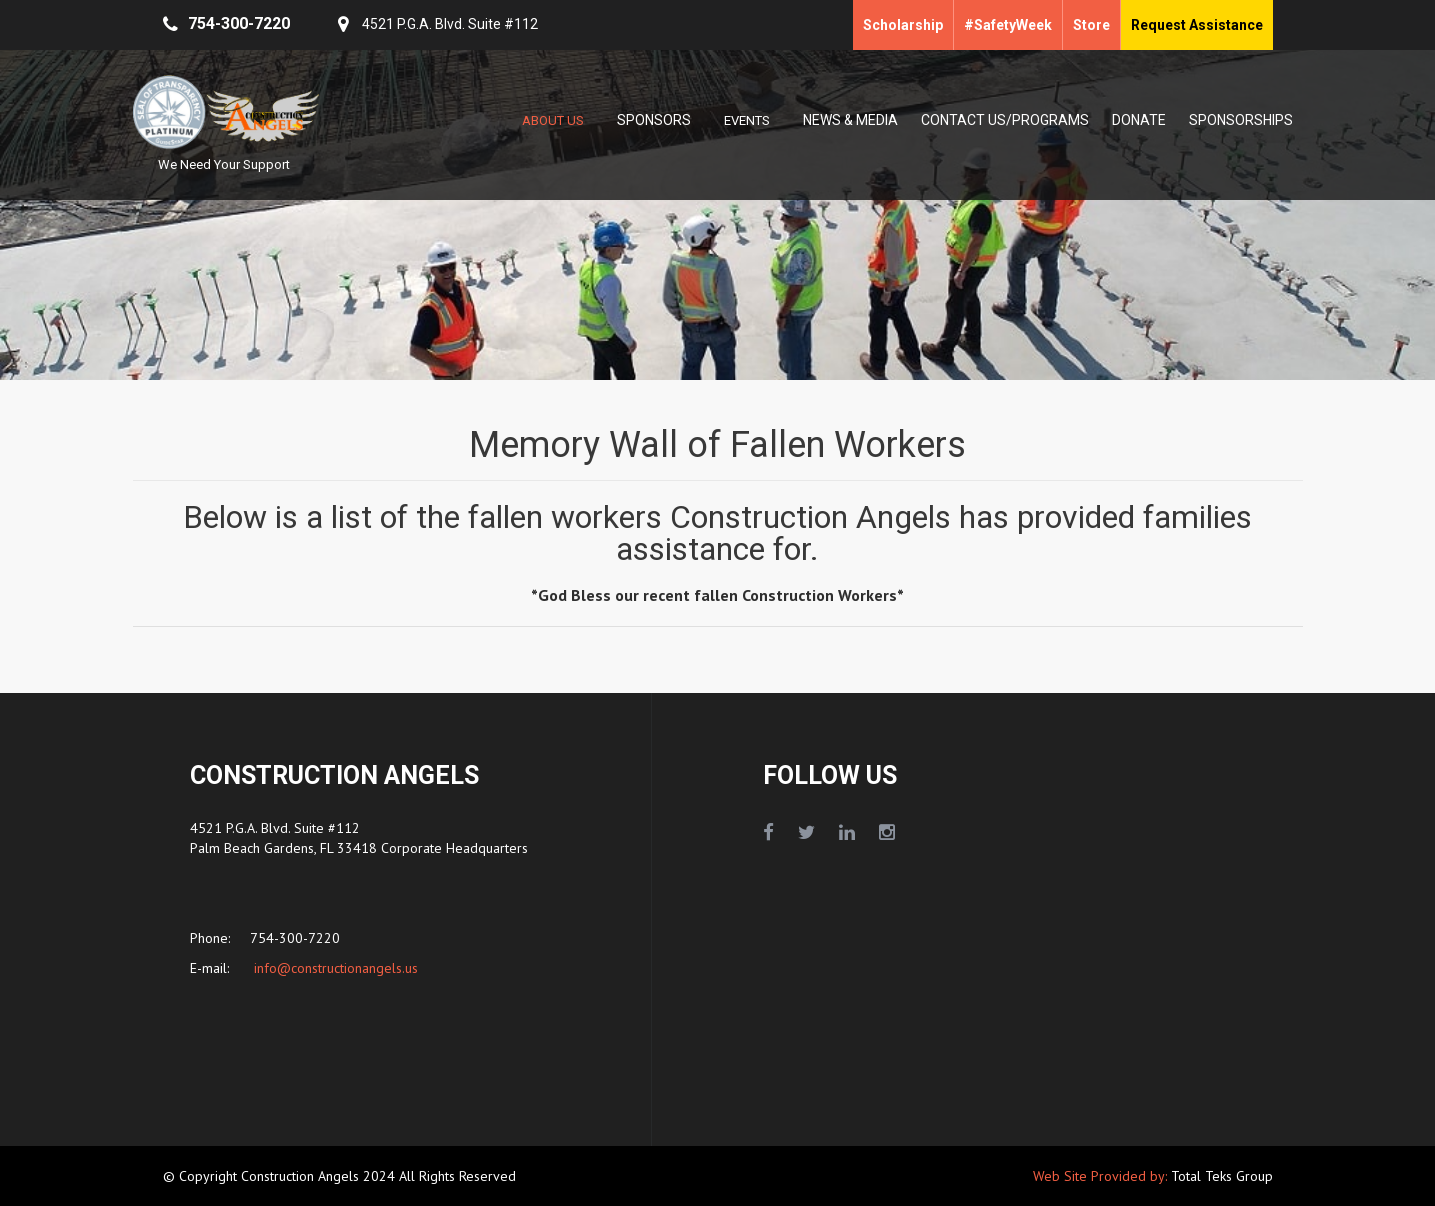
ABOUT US (553, 120)
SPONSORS (654, 120)
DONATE (1139, 120)
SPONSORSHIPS (1241, 120)
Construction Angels (302, 1176)
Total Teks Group (1222, 1176)
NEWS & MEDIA (850, 120)
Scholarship (903, 25)
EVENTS (747, 120)
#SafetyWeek (1008, 25)
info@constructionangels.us (334, 968)
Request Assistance (1197, 25)
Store (1091, 25)
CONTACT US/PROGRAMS (1005, 120)
